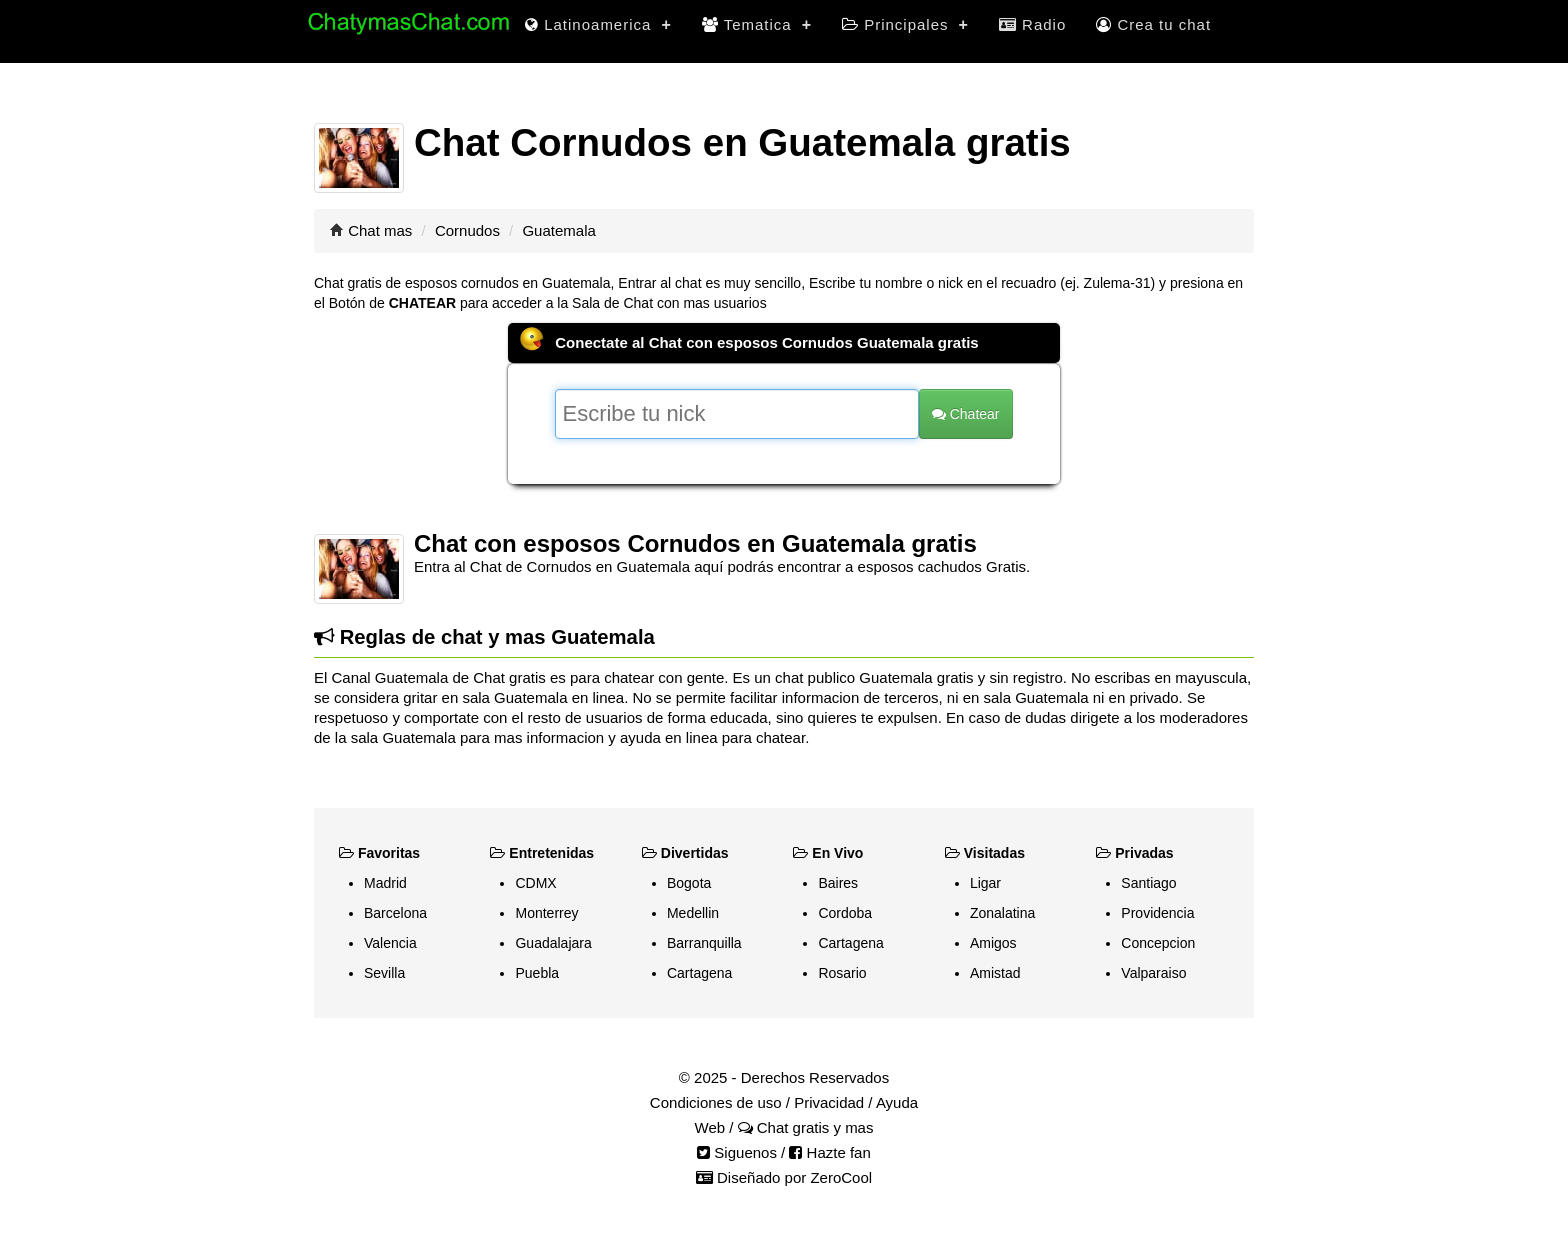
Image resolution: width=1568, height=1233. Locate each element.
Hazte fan (829, 1152)
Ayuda (897, 1102)
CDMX (535, 883)
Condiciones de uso (716, 1102)
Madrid (385, 883)
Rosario (842, 973)
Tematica (757, 24)
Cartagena (699, 973)
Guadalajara (553, 943)
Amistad (995, 973)
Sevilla (384, 973)
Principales (905, 24)
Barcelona (395, 913)
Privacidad (829, 1102)
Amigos (993, 943)
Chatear (966, 414)
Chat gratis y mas (806, 1127)
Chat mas (380, 230)
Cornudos (467, 230)
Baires (838, 883)
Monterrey (546, 913)
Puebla (537, 973)
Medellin (693, 913)
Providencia (1157, 913)
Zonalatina (1002, 913)
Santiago (1148, 883)
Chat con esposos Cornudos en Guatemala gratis (695, 543)
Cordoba (845, 913)
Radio (1032, 24)
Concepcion (1158, 943)
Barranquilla (704, 943)
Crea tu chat (1153, 24)
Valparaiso (1153, 973)
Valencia (390, 943)
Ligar (985, 883)
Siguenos (737, 1152)
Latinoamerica (598, 24)
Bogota (689, 883)
